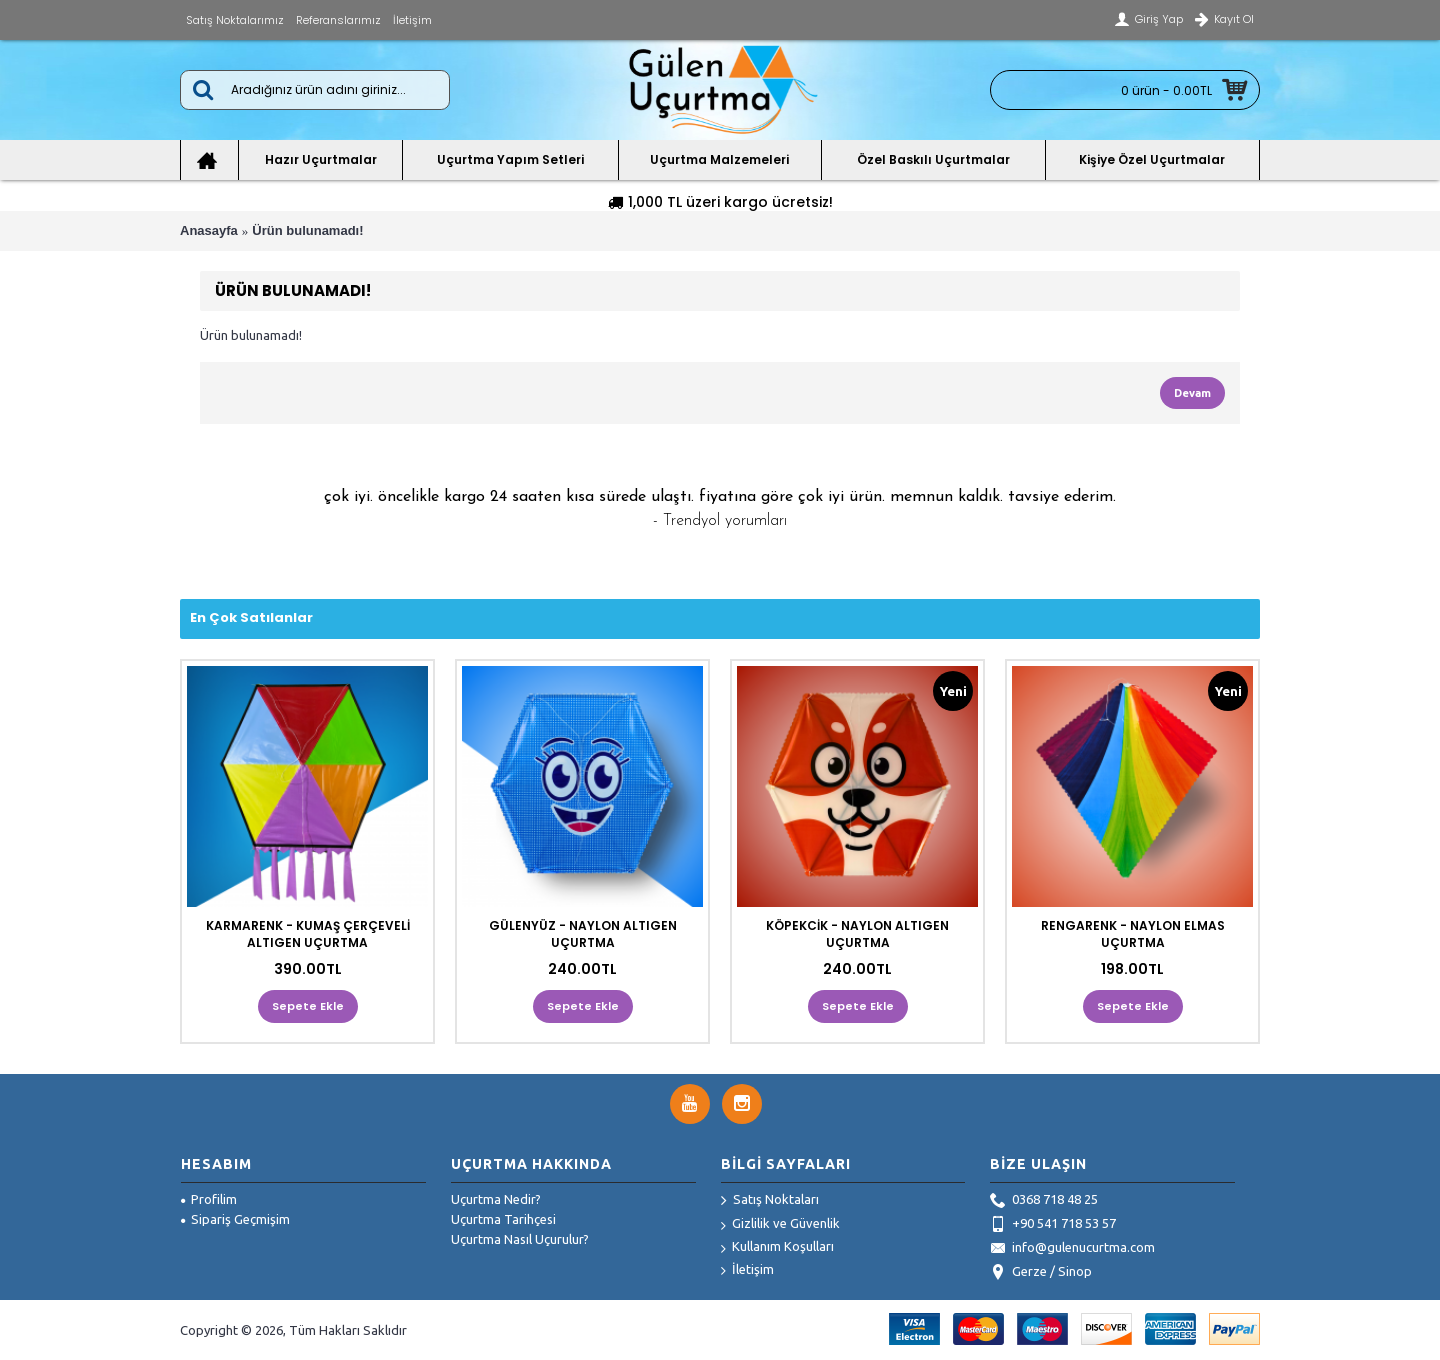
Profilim (209, 1199)
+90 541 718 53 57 (1053, 1225)
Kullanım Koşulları (777, 1247)
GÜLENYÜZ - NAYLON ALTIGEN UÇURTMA (583, 934)
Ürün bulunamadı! (307, 230)
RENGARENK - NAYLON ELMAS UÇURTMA (1133, 934)
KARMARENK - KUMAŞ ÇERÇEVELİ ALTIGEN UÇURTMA (308, 934)
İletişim (747, 1270)
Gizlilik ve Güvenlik (780, 1224)
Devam (1192, 393)
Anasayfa (209, 230)
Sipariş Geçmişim (235, 1219)
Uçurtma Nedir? (496, 1199)
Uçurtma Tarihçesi (503, 1219)
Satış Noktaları (770, 1201)
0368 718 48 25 (1044, 1201)
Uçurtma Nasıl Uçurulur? (520, 1239)
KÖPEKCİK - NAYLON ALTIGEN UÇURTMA (857, 934)
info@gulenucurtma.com (1072, 1249)
